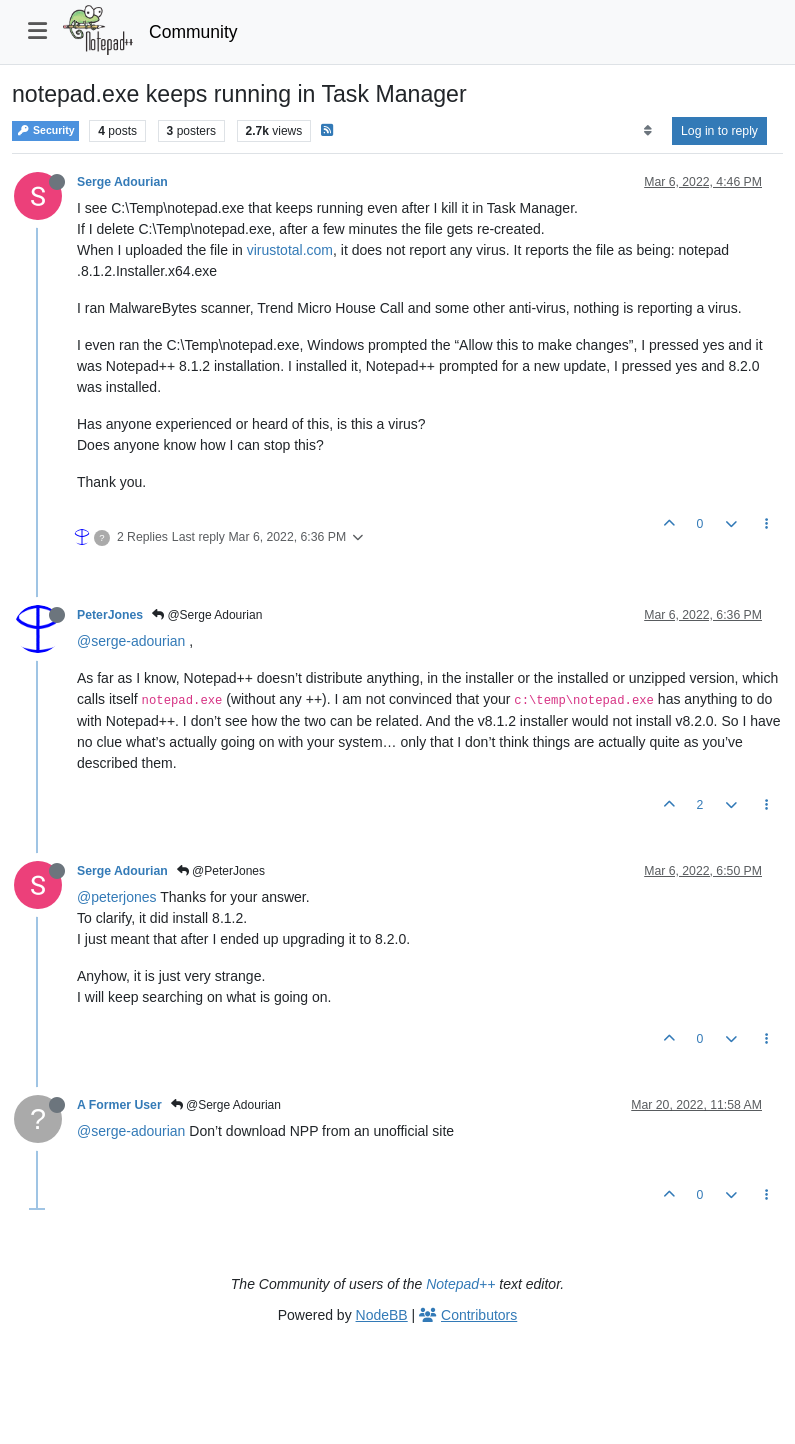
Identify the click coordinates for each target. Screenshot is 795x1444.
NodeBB (382, 1315)
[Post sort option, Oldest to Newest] (647, 131)
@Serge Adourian (207, 615)
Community (193, 32)
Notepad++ (460, 1284)
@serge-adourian (131, 641)
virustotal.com (290, 250)
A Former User (119, 1105)
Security (45, 130)
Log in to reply (719, 131)
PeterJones (110, 615)
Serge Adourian (122, 182)
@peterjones (117, 897)
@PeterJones (221, 871)
